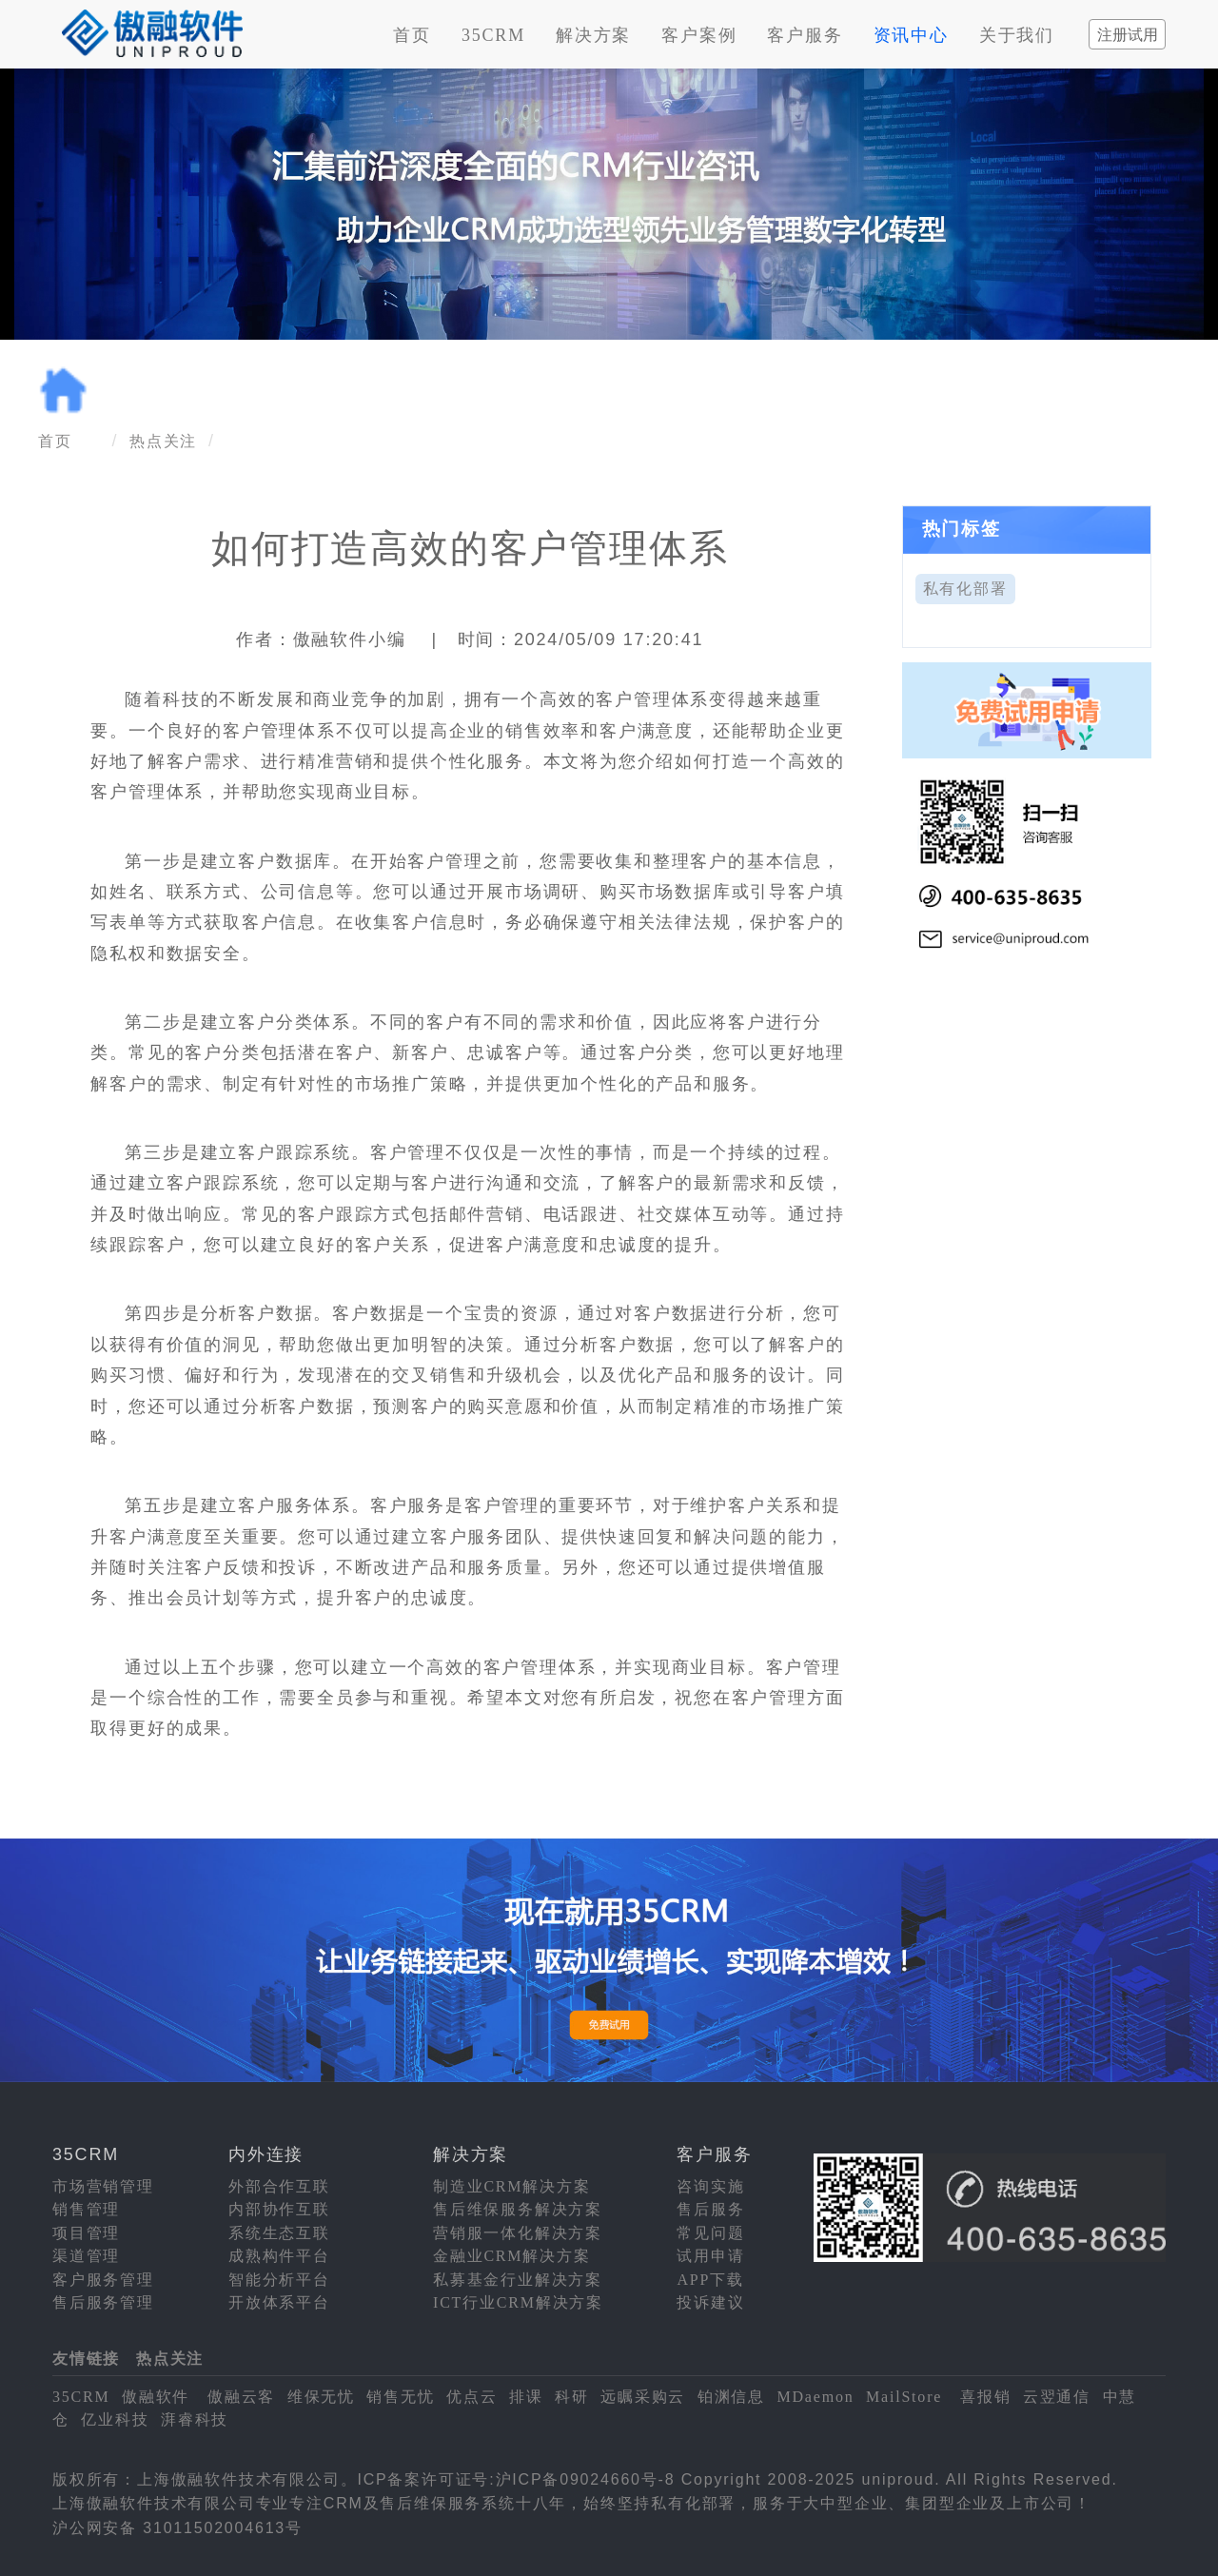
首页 (412, 35)
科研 (572, 2397)
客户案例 (699, 35)
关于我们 (1016, 35)
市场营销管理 (103, 2186)
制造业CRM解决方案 (512, 2186)
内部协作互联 (279, 2209)
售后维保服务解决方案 (517, 2209)
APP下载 (710, 2279)
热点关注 (163, 441)
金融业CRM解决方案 (512, 2256)
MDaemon (815, 2397)
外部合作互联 (279, 2186)
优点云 (471, 2397)
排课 (526, 2397)
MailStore (904, 2397)
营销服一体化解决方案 (517, 2233)
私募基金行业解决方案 (517, 2279)
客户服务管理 (103, 2279)
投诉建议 (710, 2302)
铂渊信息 (731, 2397)
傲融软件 (155, 2397)
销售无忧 (400, 2397)
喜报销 (985, 2397)
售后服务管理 (103, 2302)
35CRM (493, 35)
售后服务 (710, 2209)
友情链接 (86, 2358)
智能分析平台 (279, 2279)
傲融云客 (241, 2397)
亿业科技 (114, 2419)
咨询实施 (710, 2186)
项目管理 (86, 2233)
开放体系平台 (279, 2302)
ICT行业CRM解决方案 (518, 2302)
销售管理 (86, 2209)
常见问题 (710, 2233)
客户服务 (804, 35)
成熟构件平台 (279, 2256)
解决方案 (593, 35)
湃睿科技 (194, 2419)
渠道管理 (86, 2256)
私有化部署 (965, 588)
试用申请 (710, 2256)
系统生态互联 (279, 2233)
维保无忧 (321, 2397)
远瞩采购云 (642, 2397)
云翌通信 (1056, 2397)
